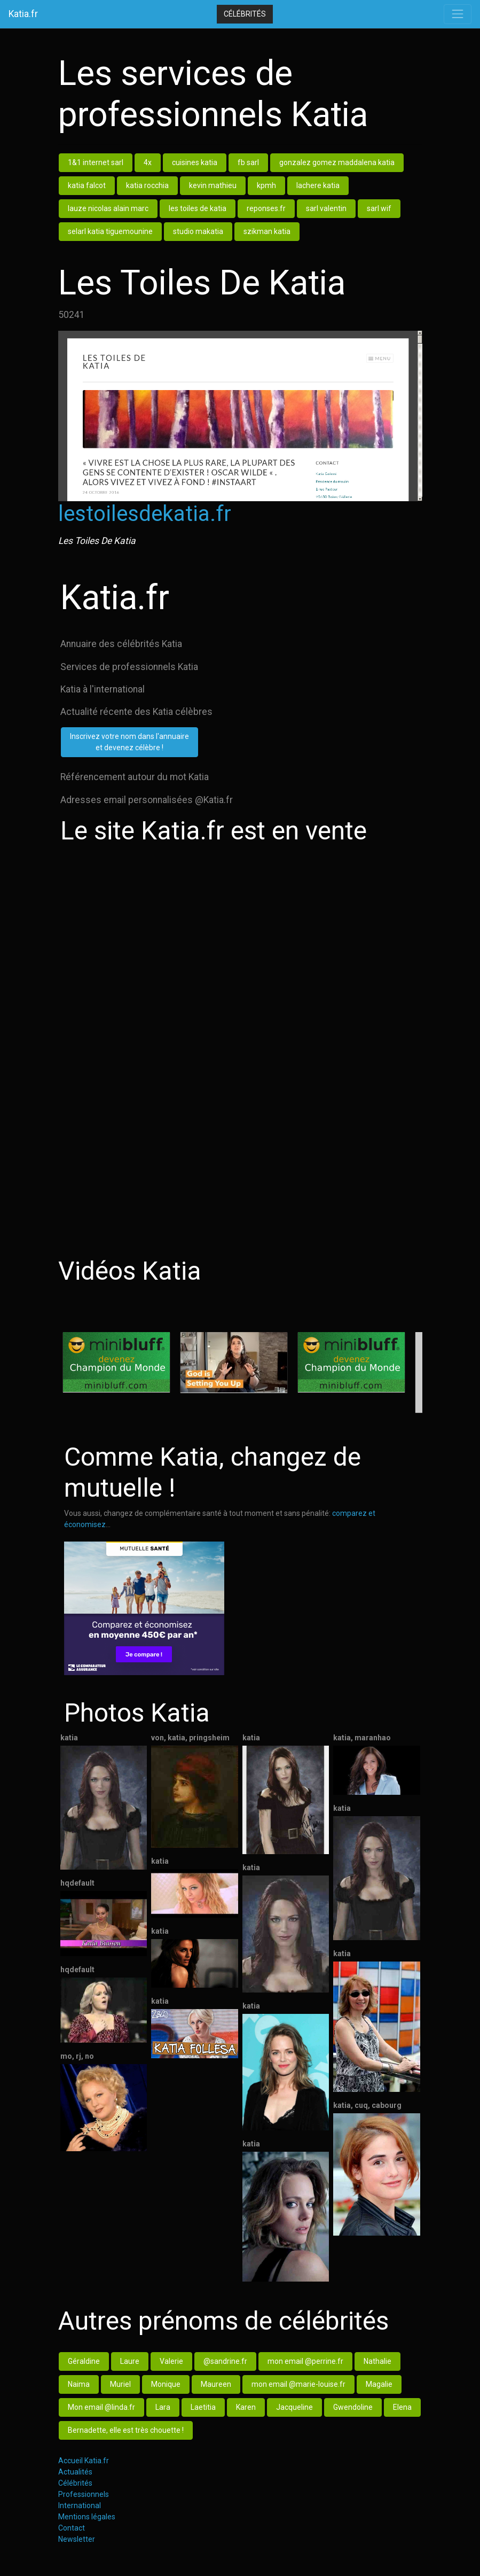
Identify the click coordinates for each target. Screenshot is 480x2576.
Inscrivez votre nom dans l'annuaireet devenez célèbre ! (129, 742)
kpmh (266, 185)
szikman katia (266, 231)
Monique (165, 2384)
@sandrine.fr (225, 2361)
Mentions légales (86, 2516)
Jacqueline (294, 2407)
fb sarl (248, 162)
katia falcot (87, 185)
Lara (162, 2407)
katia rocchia (147, 185)
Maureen (216, 2384)
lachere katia (318, 185)
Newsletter (76, 2539)
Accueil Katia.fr (83, 2460)
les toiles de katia (197, 208)
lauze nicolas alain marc (108, 208)
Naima (79, 2384)
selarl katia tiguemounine (110, 231)
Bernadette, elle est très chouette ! (126, 2430)
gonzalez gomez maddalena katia (337, 162)
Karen (246, 2407)
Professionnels (83, 2494)
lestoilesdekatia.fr (144, 513)
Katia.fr (23, 14)
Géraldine (84, 2361)
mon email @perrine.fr (305, 2361)
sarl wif (379, 208)
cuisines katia (194, 162)
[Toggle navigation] (457, 14)
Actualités (75, 2472)
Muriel (120, 2384)
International (79, 2505)
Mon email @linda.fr (101, 2407)
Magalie (379, 2384)
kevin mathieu (213, 185)
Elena (402, 2407)
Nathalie (377, 2361)
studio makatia (198, 231)
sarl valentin (326, 208)
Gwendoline (353, 2407)
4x (148, 162)
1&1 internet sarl (95, 162)
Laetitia (203, 2407)
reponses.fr (266, 208)
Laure (129, 2361)
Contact (71, 2528)
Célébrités (245, 14)
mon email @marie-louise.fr (298, 2384)
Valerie (171, 2361)
